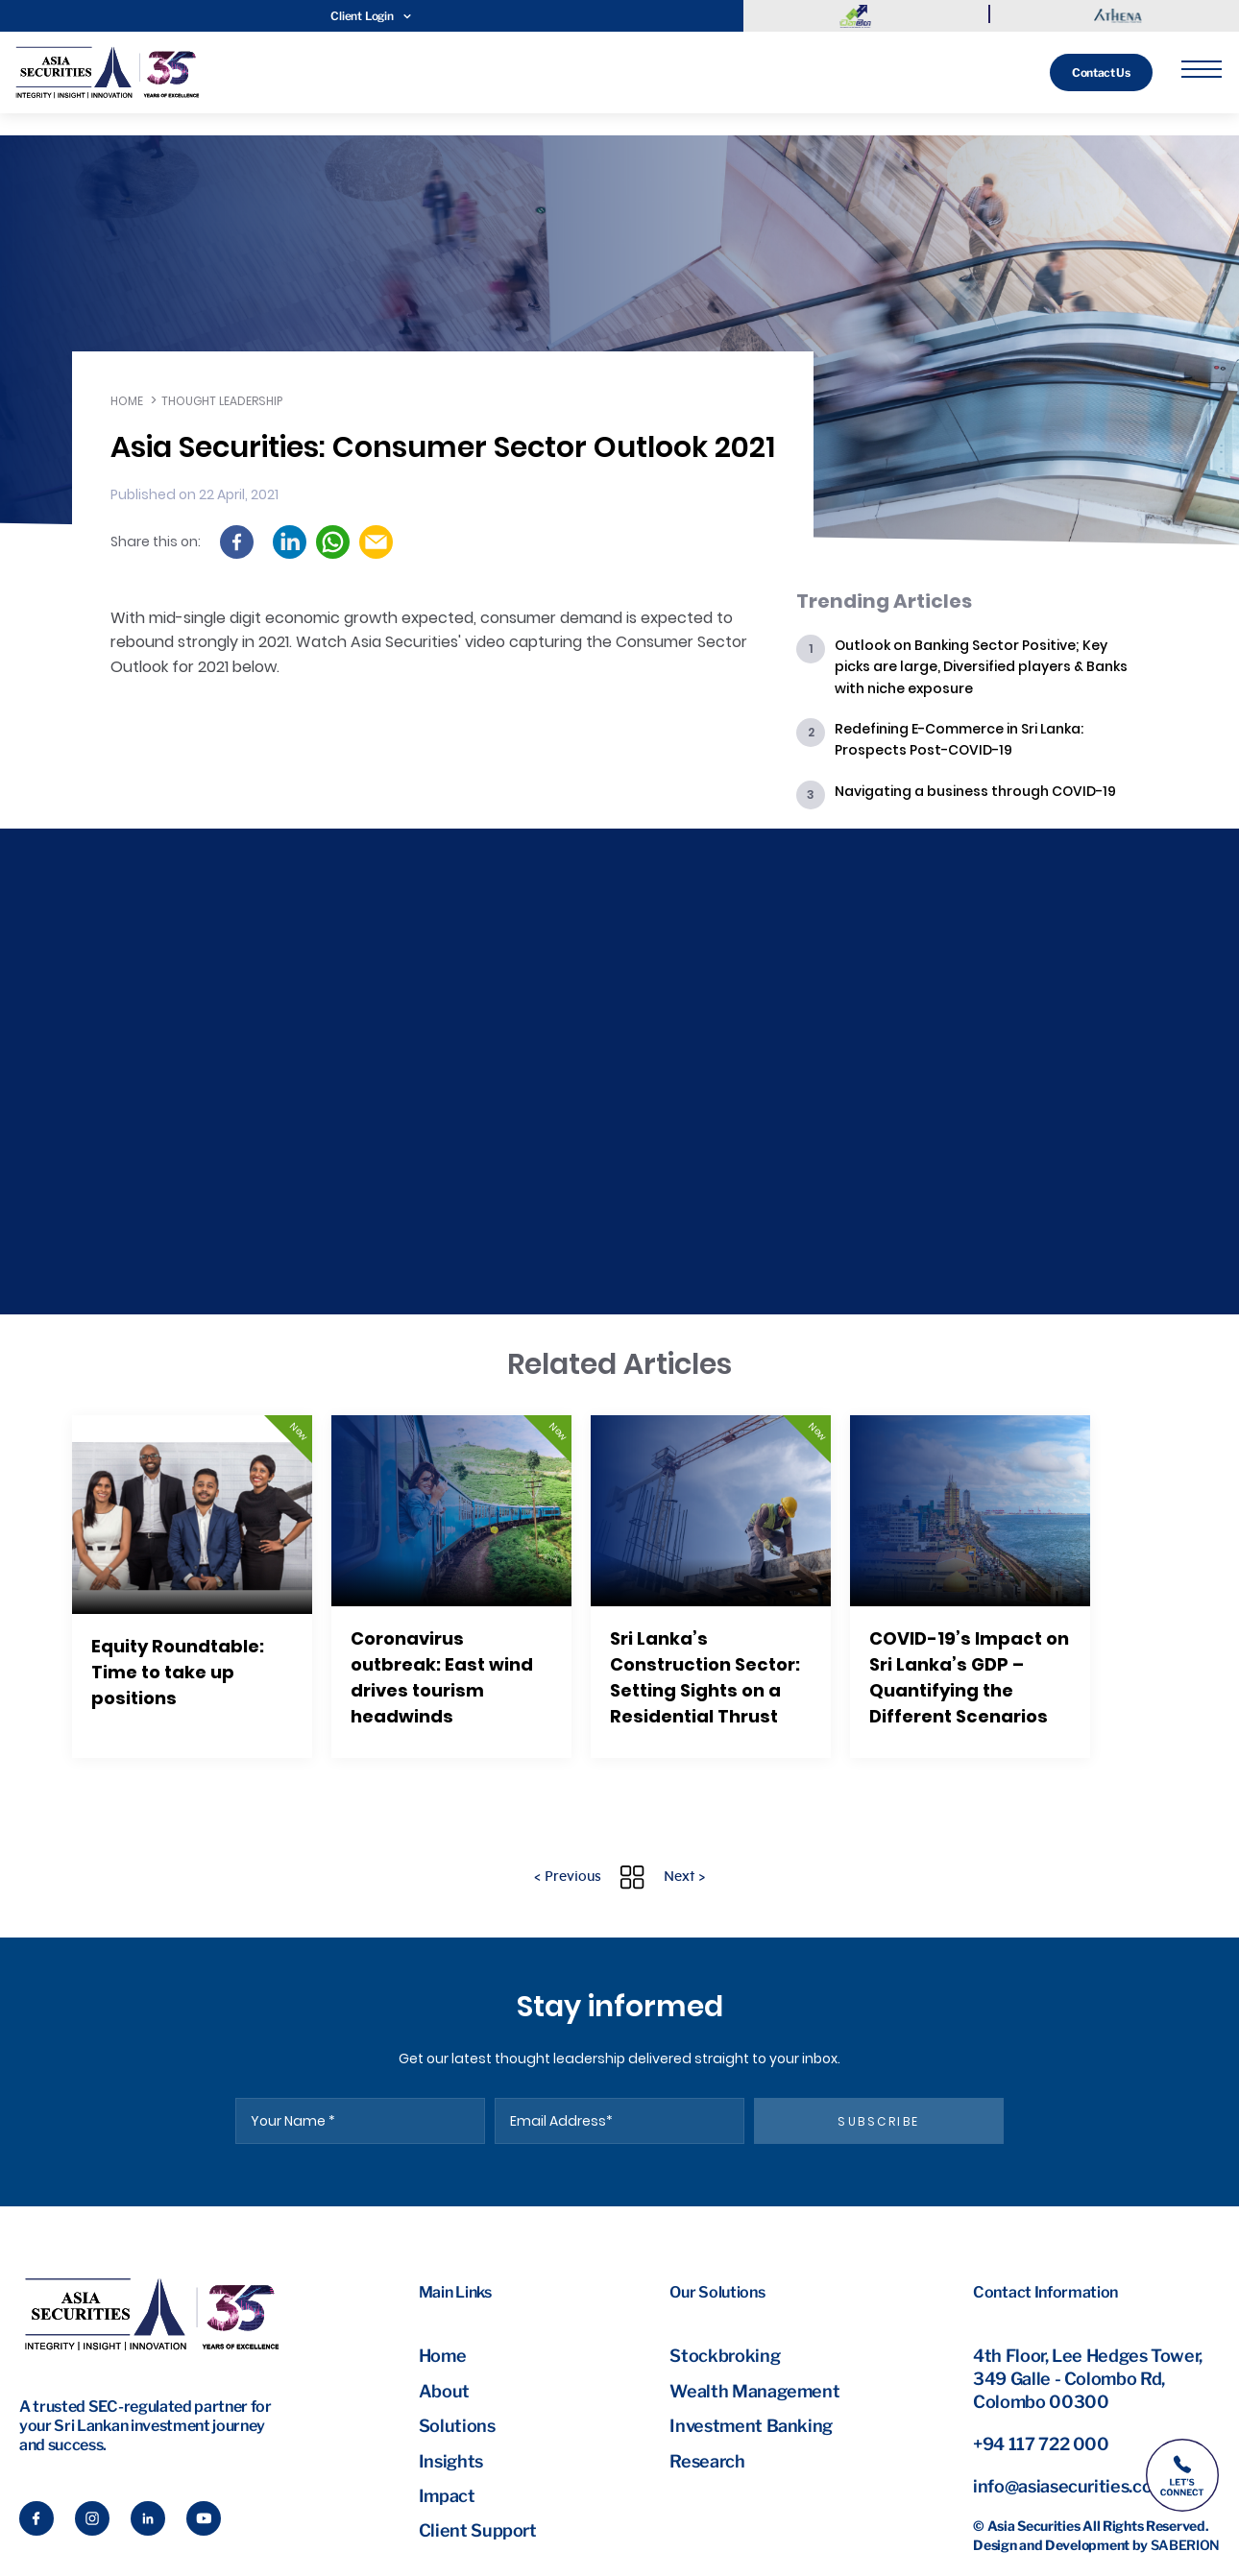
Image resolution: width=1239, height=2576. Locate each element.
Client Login (371, 16)
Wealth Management (754, 2391)
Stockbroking (724, 2356)
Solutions (457, 2426)
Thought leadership (221, 401)
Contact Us (1097, 72)
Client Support (478, 2530)
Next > (684, 1877)
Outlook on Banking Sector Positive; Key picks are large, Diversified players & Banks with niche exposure (981, 667)
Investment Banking (751, 2426)
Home (126, 401)
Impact (447, 2496)
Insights (451, 2461)
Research (706, 2461)
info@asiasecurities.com (1070, 2486)
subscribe (879, 2121)
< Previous (567, 1877)
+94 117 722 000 (1041, 2444)
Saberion (1185, 2545)
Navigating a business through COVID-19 (975, 791)
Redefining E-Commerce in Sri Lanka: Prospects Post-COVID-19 (959, 739)
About (444, 2391)
